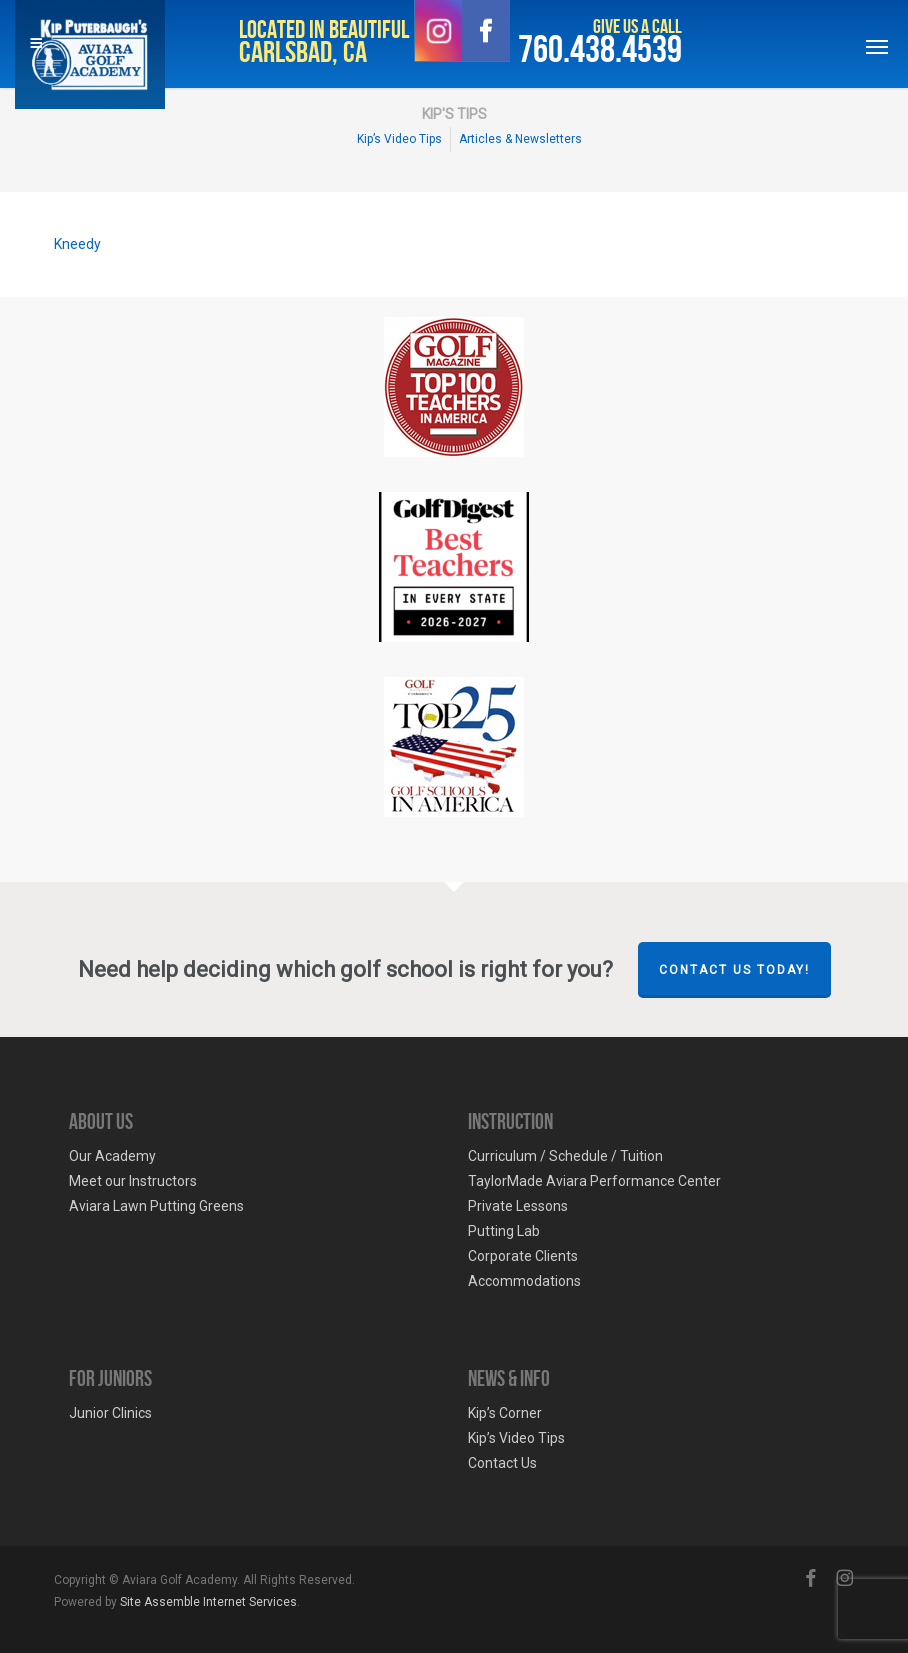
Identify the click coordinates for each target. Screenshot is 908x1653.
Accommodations (524, 1281)
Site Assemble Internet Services (208, 1602)
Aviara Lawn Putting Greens (156, 1206)
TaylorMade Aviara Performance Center (594, 1181)
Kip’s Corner (505, 1413)
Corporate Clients (523, 1256)
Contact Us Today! (734, 970)
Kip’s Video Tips (516, 1438)
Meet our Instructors (133, 1181)
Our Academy (112, 1156)
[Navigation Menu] (877, 46)
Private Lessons (518, 1206)
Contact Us (502, 1463)
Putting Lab (504, 1231)
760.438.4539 (600, 50)
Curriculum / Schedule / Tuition (565, 1156)
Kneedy (77, 244)
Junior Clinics (110, 1413)
